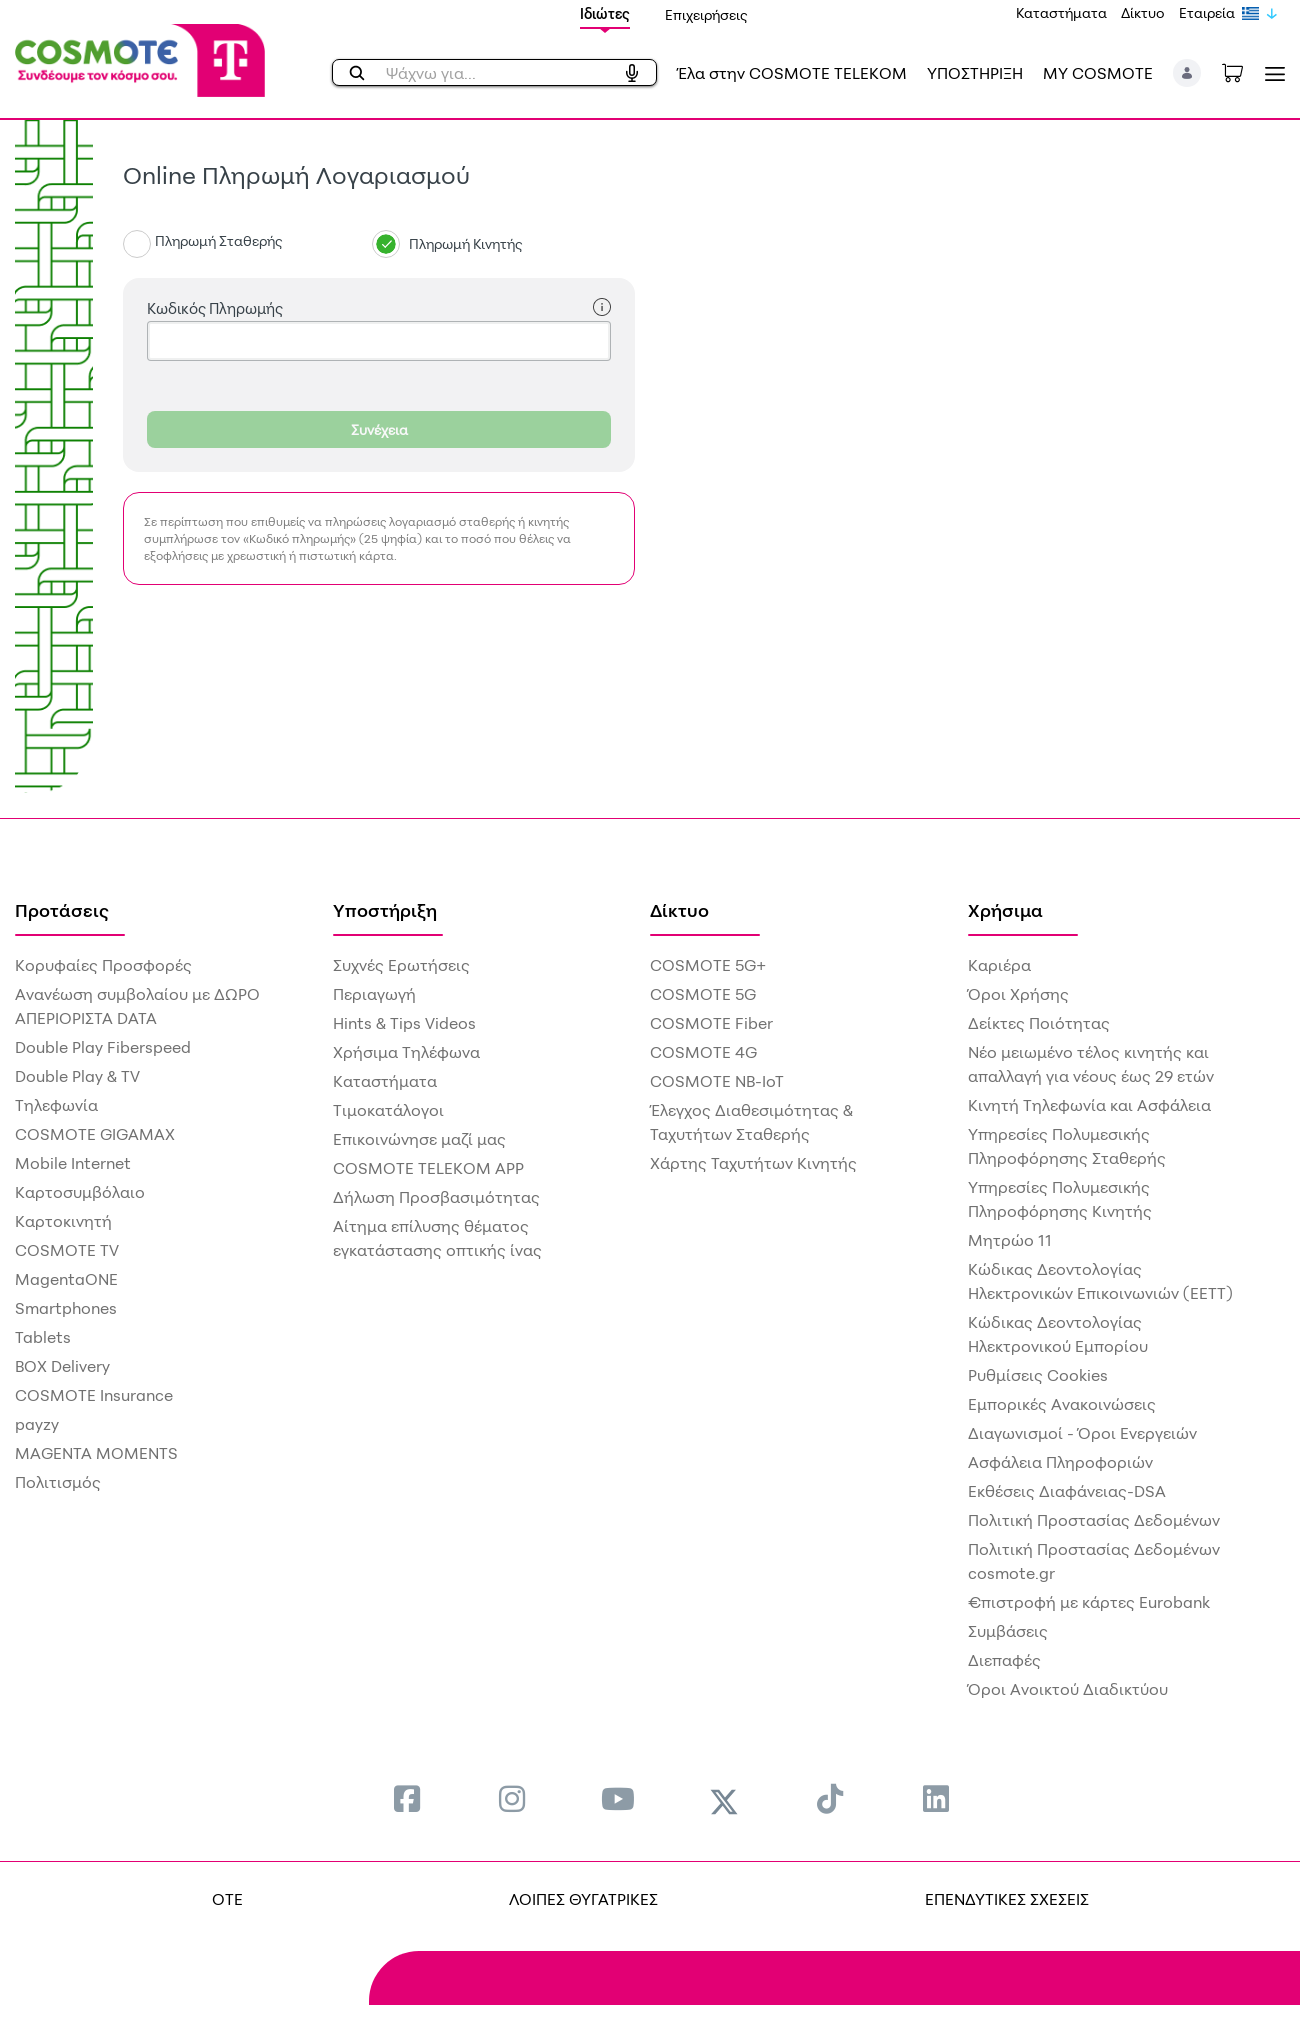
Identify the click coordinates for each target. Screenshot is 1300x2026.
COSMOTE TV (67, 1250)
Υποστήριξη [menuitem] (385, 910)
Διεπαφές (1004, 1660)
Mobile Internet (73, 1163)
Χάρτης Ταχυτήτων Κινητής (753, 1163)
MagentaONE (66, 1279)
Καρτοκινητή (63, 1221)
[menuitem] (407, 1798)
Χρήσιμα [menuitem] (1005, 910)
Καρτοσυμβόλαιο (80, 1192)
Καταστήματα (1061, 12)
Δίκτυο (1143, 12)
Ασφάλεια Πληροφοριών (1060, 1462)
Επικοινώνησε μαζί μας (419, 1139)
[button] (1187, 73)
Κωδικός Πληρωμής (379, 308)
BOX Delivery (62, 1366)
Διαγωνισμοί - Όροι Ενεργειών (1082, 1433)
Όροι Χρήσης (1018, 994)
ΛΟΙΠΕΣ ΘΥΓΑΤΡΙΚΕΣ (583, 1899)
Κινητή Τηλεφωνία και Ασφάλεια (1089, 1105)
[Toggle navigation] (1271, 73)
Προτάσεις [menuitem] (62, 910)
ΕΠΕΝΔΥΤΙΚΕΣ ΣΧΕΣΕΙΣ (1007, 1899)
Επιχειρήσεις (706, 14)
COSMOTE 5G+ (708, 965)
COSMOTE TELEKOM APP (428, 1168)
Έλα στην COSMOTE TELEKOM (792, 73)
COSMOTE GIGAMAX (95, 1134)
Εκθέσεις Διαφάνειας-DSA (1067, 1491)
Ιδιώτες (605, 13)
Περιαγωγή (374, 994)
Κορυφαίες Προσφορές (103, 965)
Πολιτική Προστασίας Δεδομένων (1094, 1520)
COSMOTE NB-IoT (717, 1081)
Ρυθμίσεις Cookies (1038, 1375)
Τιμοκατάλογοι (388, 1110)
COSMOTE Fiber (711, 1023)
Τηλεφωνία (56, 1105)
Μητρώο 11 (1010, 1240)
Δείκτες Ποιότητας (1039, 1023)
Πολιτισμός (58, 1482)
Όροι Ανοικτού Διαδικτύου (1068, 1689)
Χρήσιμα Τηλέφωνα (406, 1052)
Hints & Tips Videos (404, 1023)
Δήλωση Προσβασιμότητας (436, 1197)
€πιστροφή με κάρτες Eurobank (1089, 1602)
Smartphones (66, 1308)
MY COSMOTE (1098, 73)
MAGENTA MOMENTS (96, 1453)
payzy (37, 1424)
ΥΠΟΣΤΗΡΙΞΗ (975, 73)
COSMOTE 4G (703, 1052)
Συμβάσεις (1008, 1631)
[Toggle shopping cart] (1243, 71)
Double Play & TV (77, 1076)
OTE (227, 1899)
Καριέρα (999, 965)
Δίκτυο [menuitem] (679, 910)
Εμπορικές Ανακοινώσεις (1062, 1404)
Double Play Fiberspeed (103, 1047)
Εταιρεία (1207, 12)
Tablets (43, 1337)
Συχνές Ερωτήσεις (401, 965)
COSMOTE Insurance (94, 1395)
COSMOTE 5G (703, 994)
